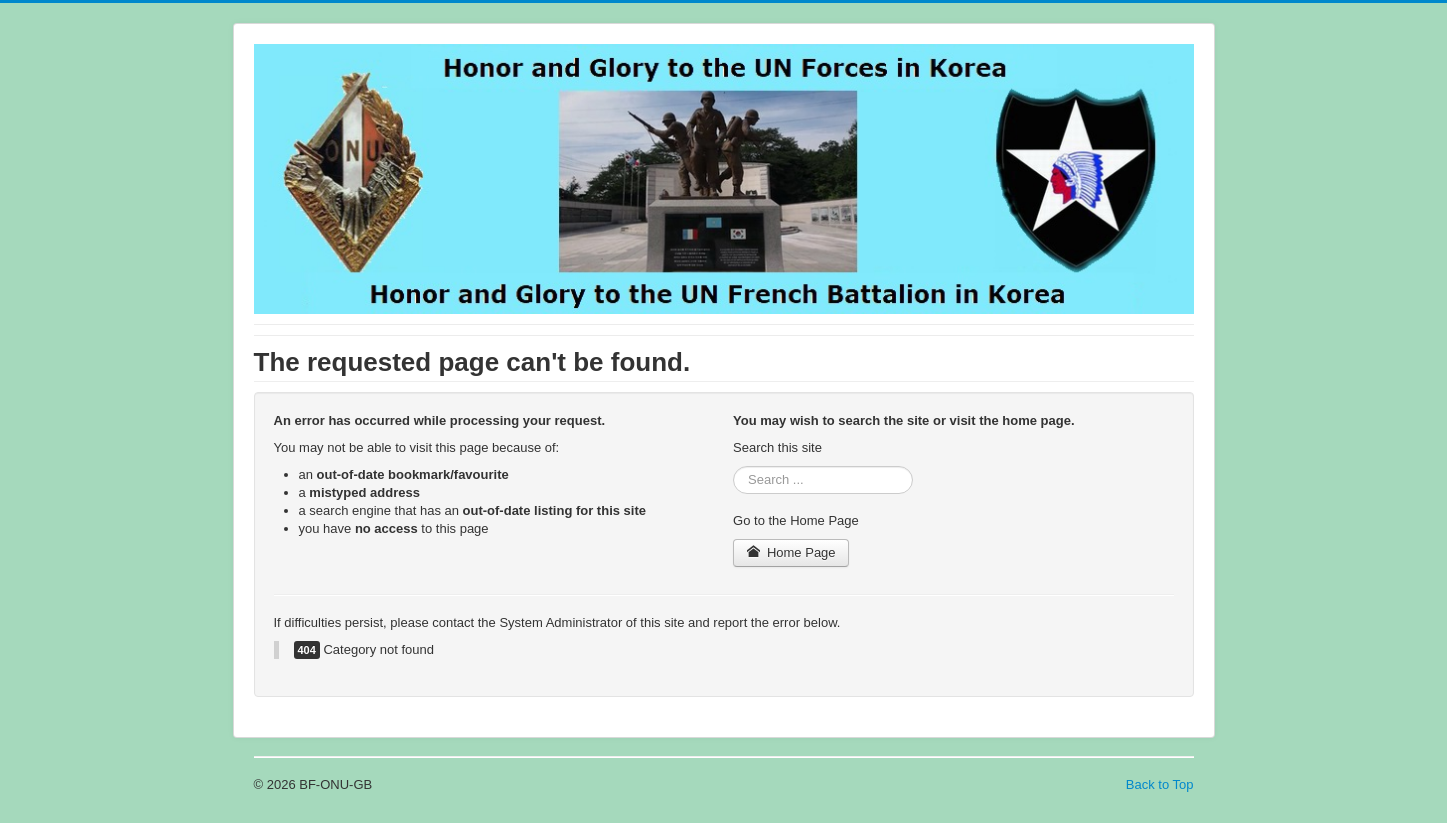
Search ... (733, 466)
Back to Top (1160, 784)
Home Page (791, 552)
